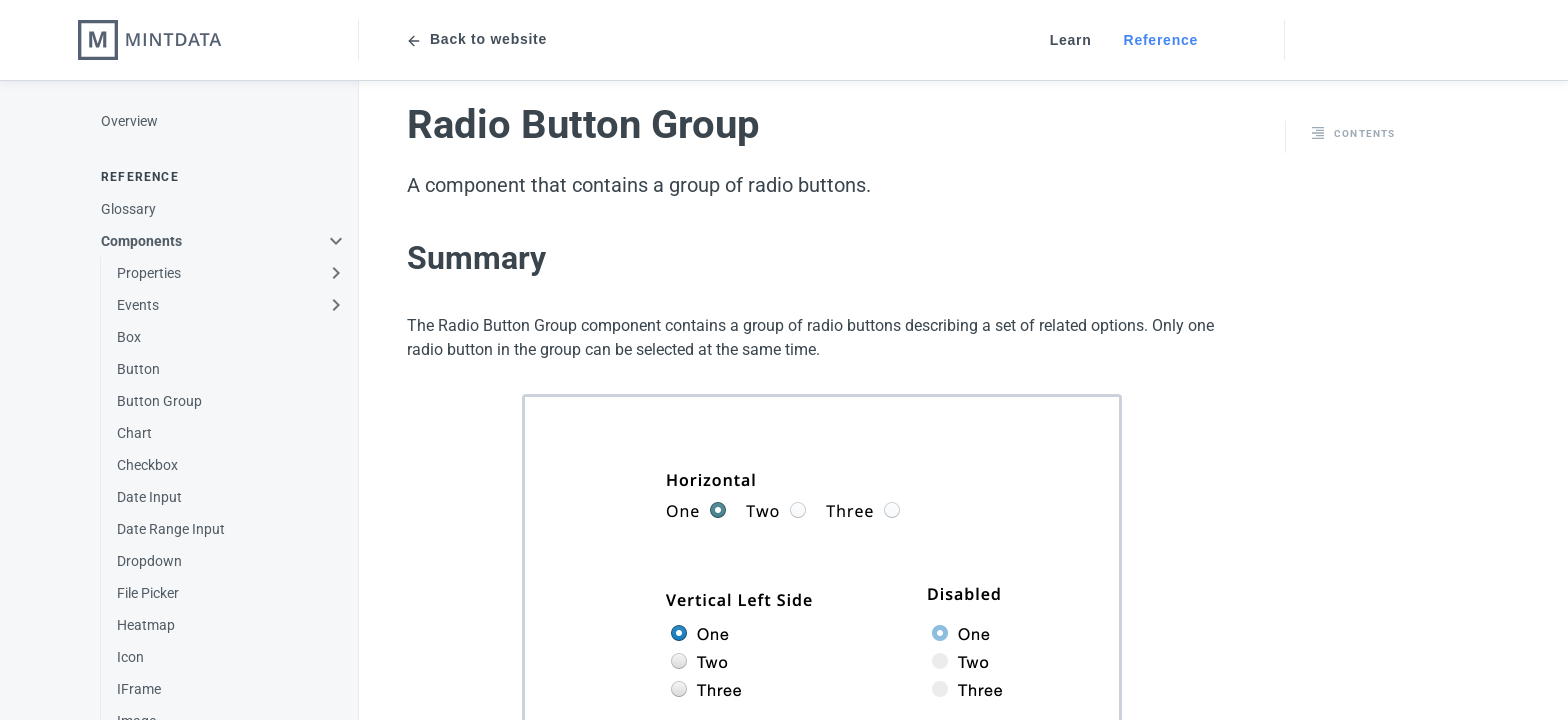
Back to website (476, 40)
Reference (1161, 40)
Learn (1071, 40)
